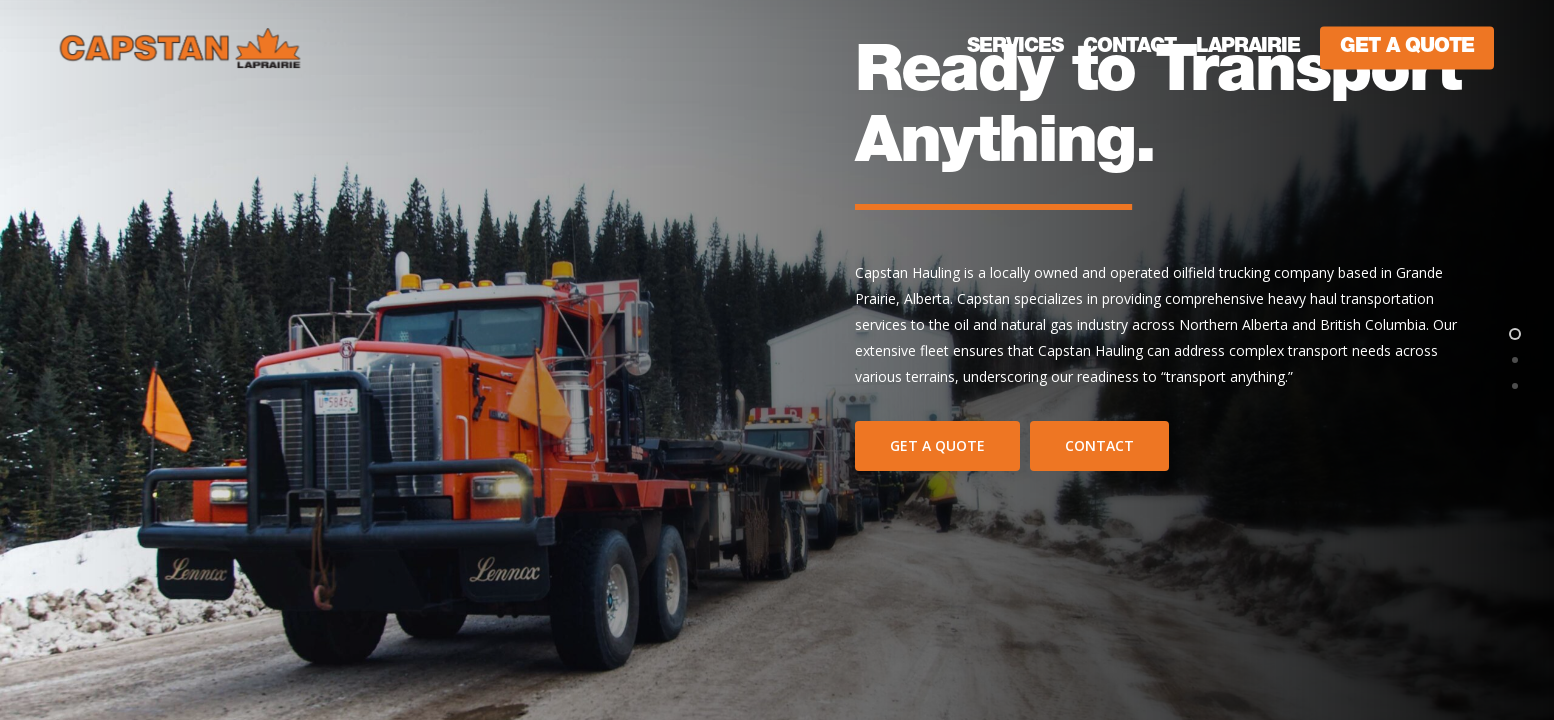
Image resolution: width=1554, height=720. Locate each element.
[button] (937, 446)
